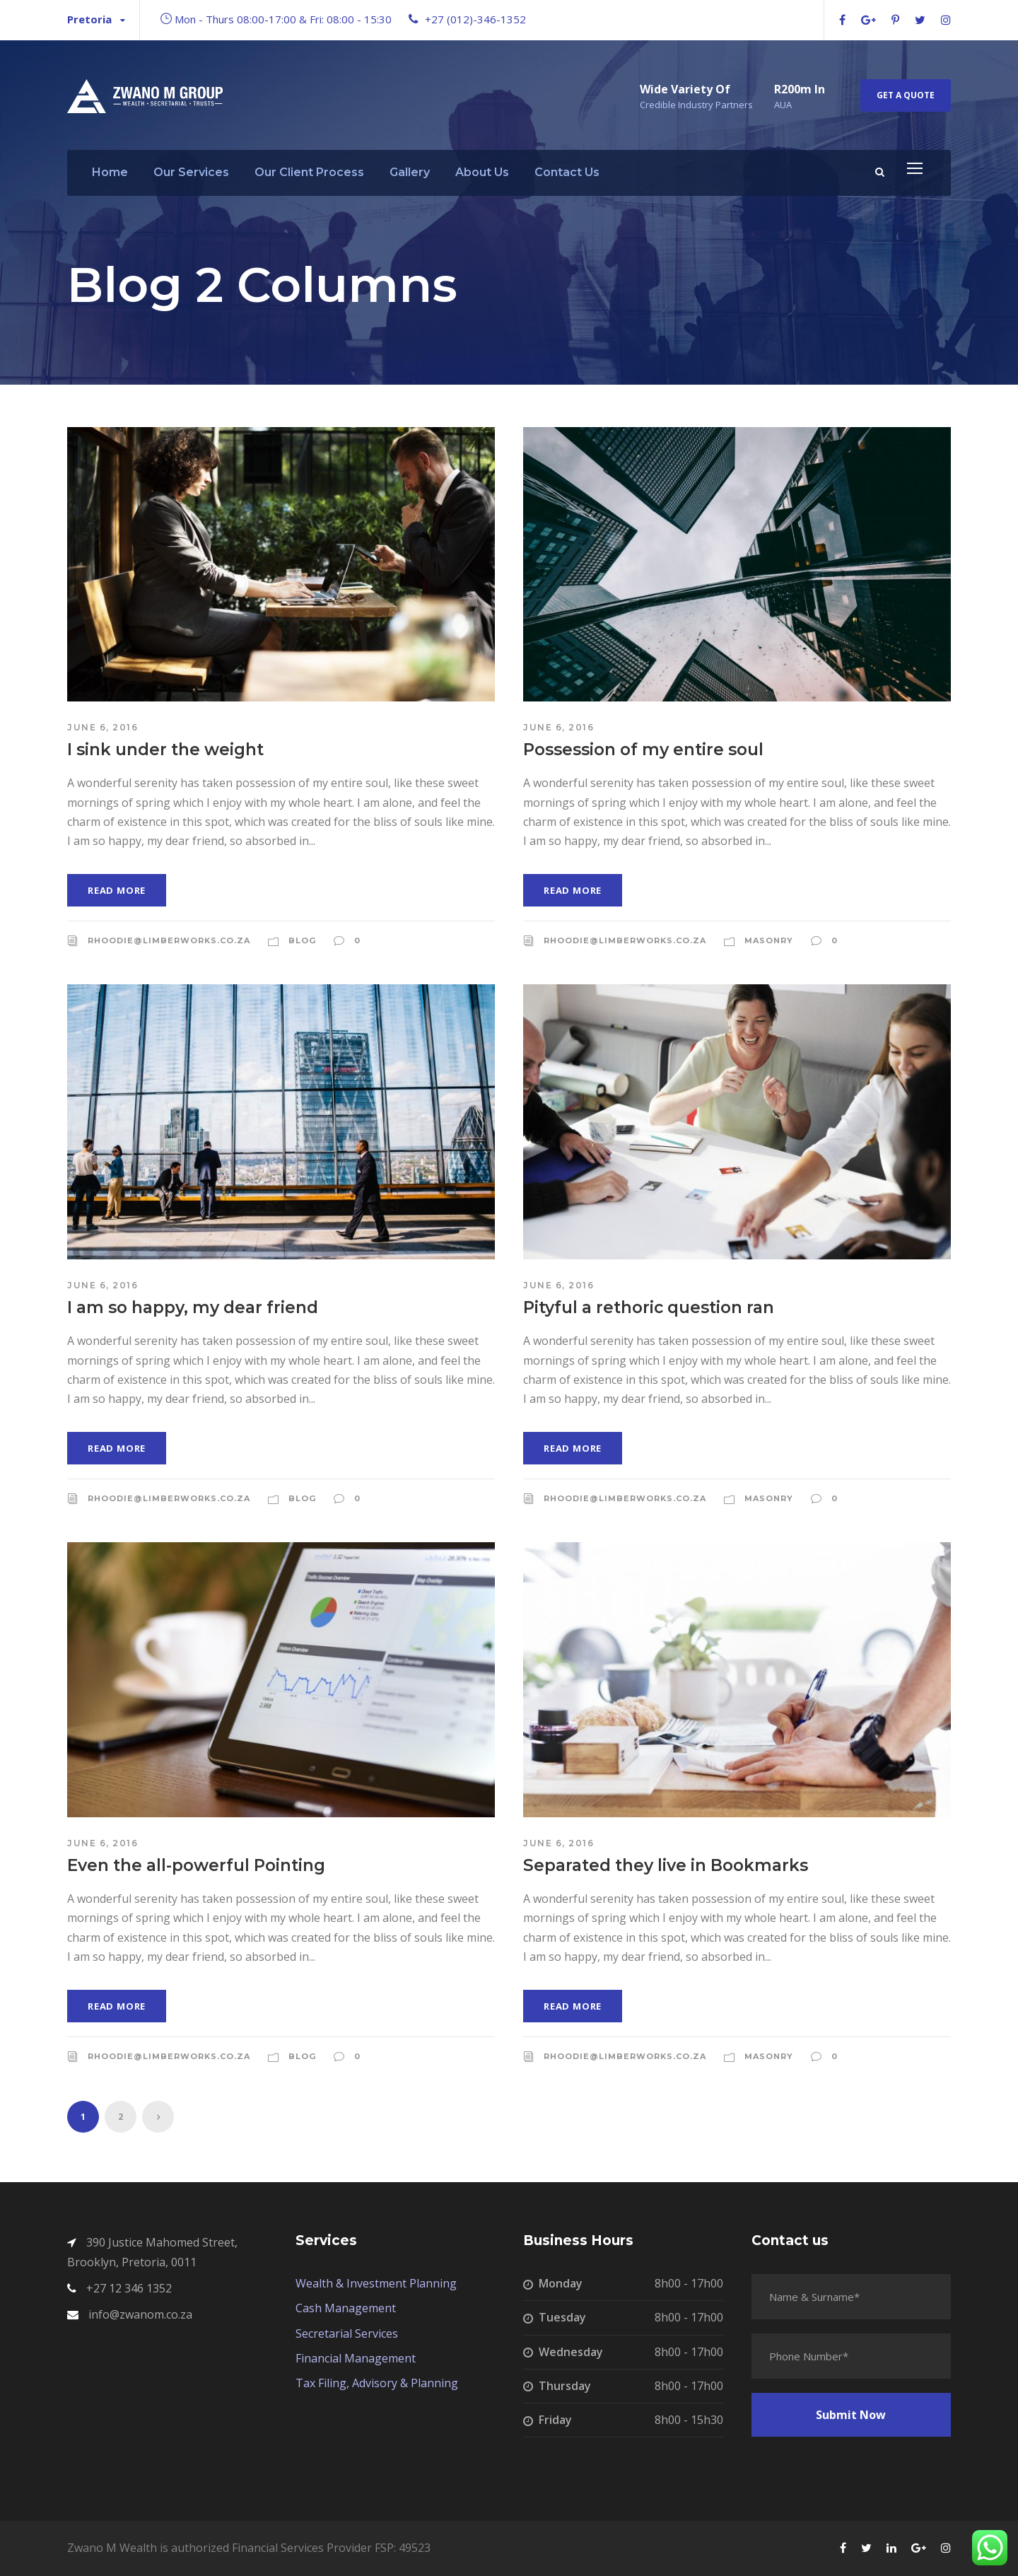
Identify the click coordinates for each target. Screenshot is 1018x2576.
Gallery (410, 172)
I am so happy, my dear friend (192, 1307)
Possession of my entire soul (643, 749)
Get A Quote (906, 95)
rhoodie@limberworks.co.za (169, 940)
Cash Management (346, 2308)
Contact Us (566, 172)
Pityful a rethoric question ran (648, 1307)
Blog (302, 940)
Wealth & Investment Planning (376, 2283)
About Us (482, 172)
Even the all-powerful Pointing (196, 1865)
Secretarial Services (347, 2333)
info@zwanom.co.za (140, 2314)
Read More (117, 890)
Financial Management (356, 2358)
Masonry (768, 940)
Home (110, 172)
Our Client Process (309, 172)
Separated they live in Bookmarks (665, 1865)
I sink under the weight (165, 749)
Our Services (191, 172)
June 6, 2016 (102, 727)
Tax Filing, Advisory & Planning (377, 2383)
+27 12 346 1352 (129, 2288)
